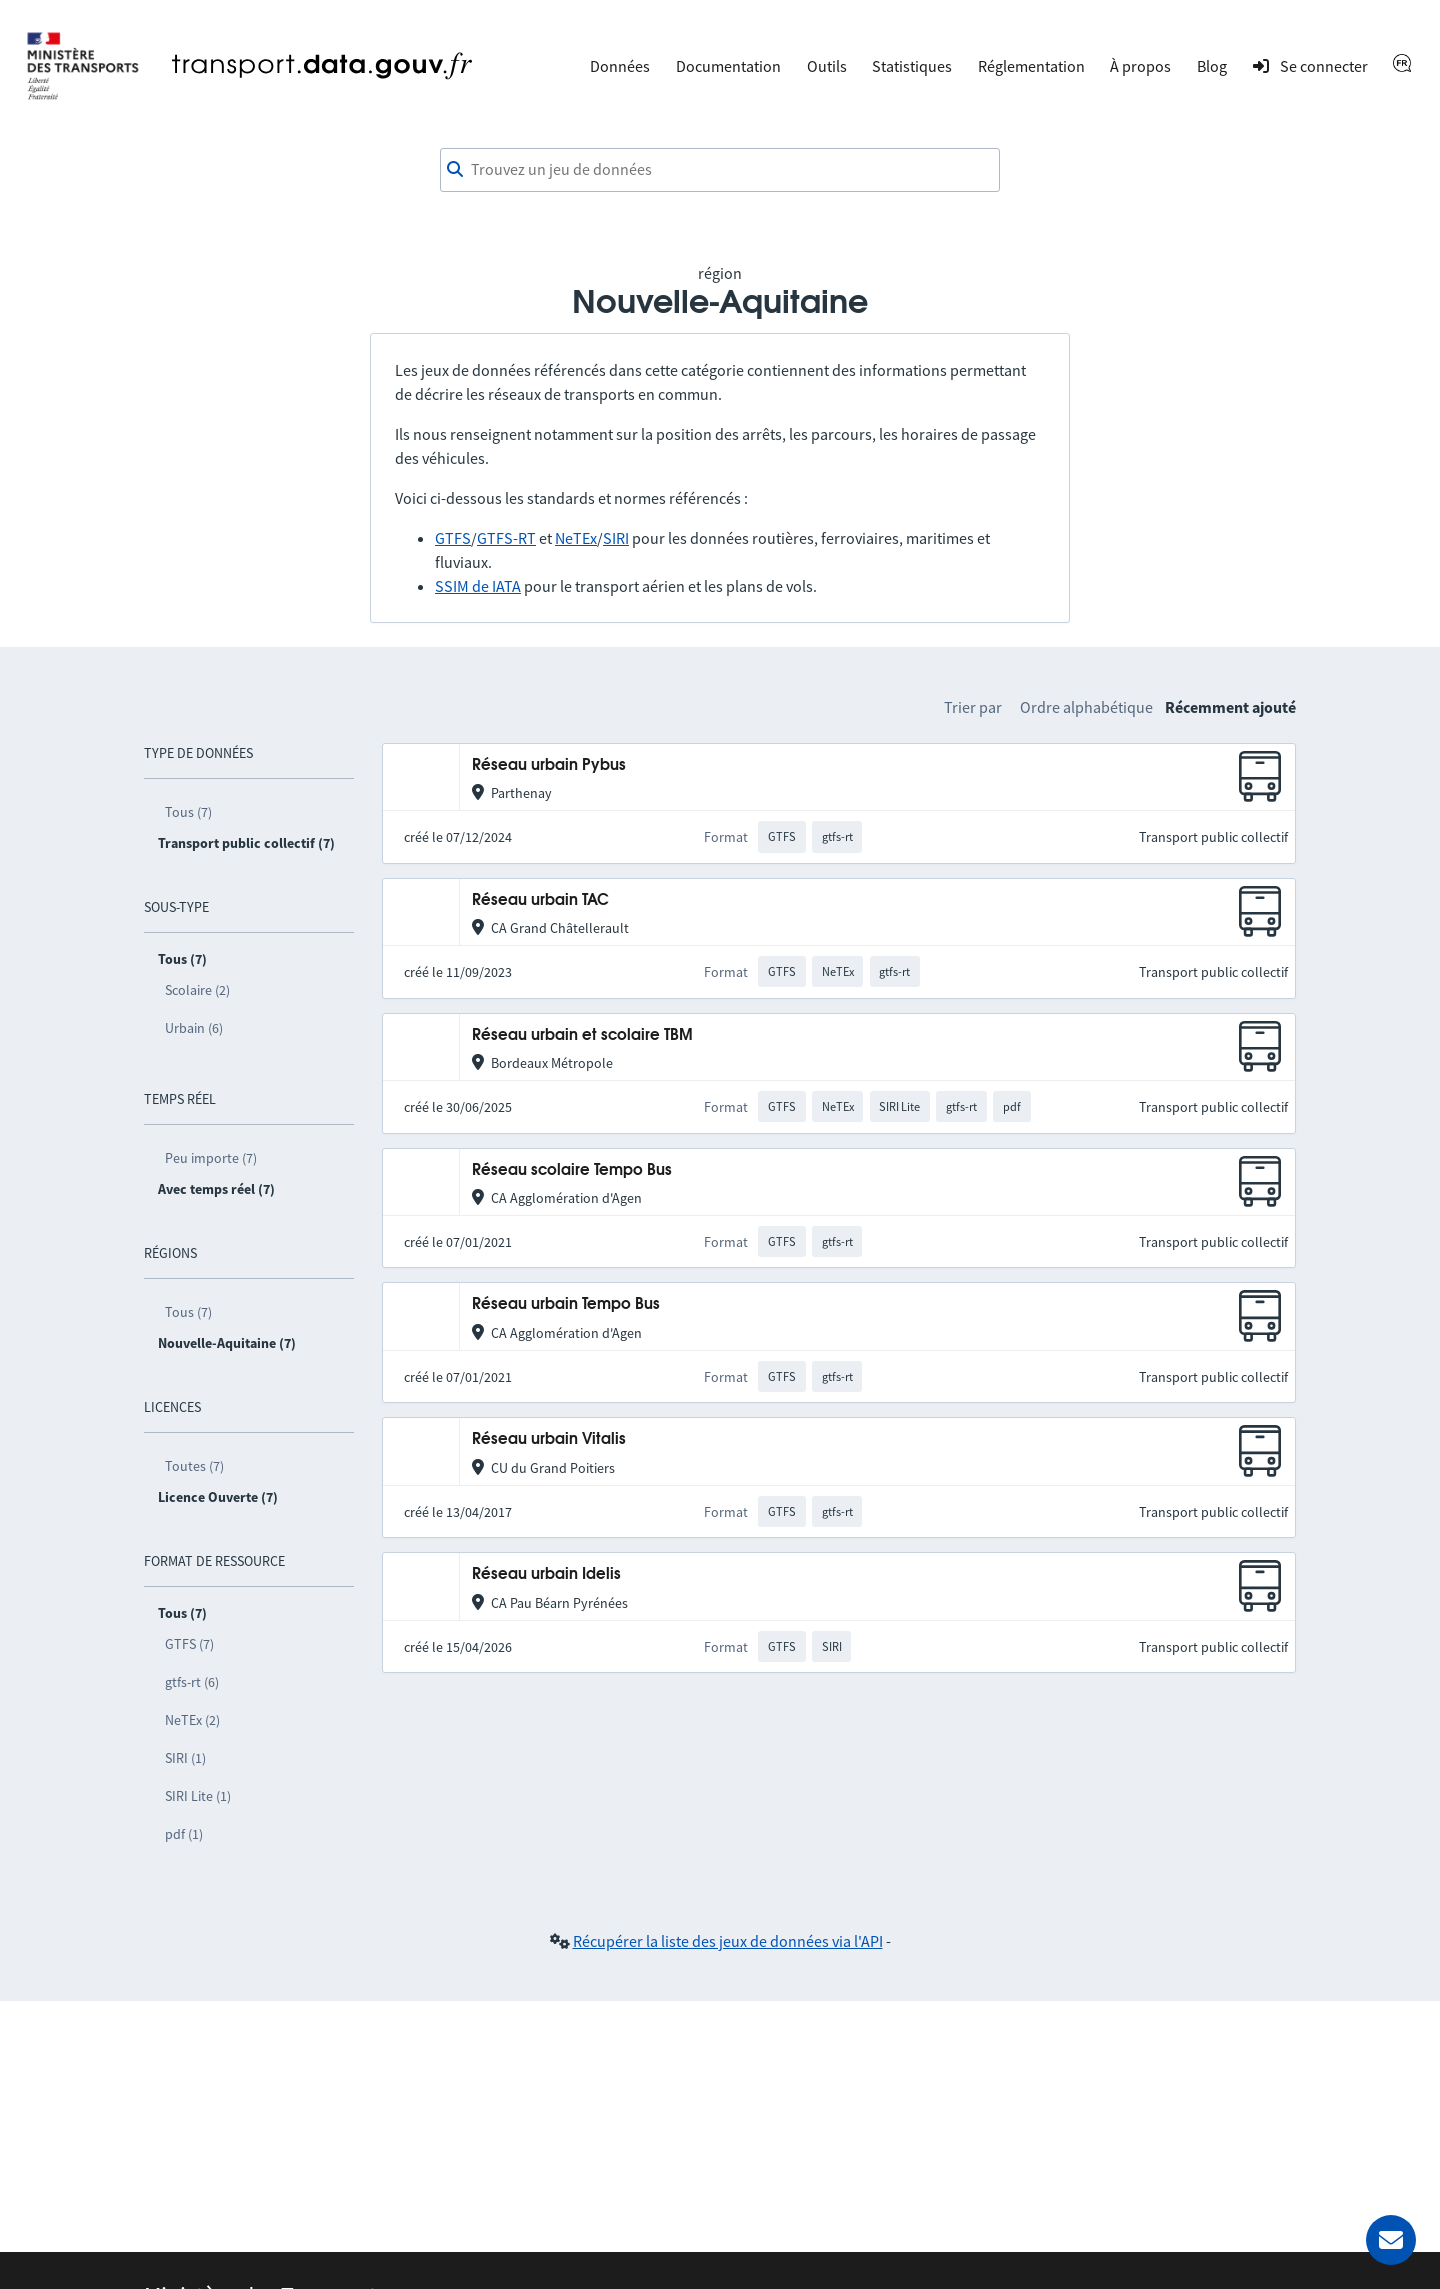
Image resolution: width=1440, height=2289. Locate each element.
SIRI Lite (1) (198, 1796)
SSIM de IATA (478, 586)
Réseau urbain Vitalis (549, 1439)
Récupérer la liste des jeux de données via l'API (728, 1941)
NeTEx (576, 538)
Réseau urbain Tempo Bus (566, 1304)
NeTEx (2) (192, 1720)
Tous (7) (188, 812)
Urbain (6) (194, 1028)
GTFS (453, 538)
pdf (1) (184, 1834)
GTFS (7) (189, 1644)
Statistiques (912, 66)
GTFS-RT (506, 538)
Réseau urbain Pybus (549, 765)
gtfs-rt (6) (192, 1682)
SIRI (616, 538)
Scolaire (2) (197, 990)
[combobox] (720, 170)
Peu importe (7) (211, 1158)
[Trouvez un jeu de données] (720, 170)
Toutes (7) (194, 1466)
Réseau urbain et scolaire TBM (582, 1035)
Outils (827, 66)
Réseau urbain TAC (540, 900)
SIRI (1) (185, 1758)
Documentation (728, 66)
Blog (1212, 66)
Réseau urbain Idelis (546, 1574)
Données (620, 66)
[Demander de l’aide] (1391, 2240)
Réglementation (1031, 66)
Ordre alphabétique (1086, 707)
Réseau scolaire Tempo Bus (572, 1170)
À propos (1140, 66)
